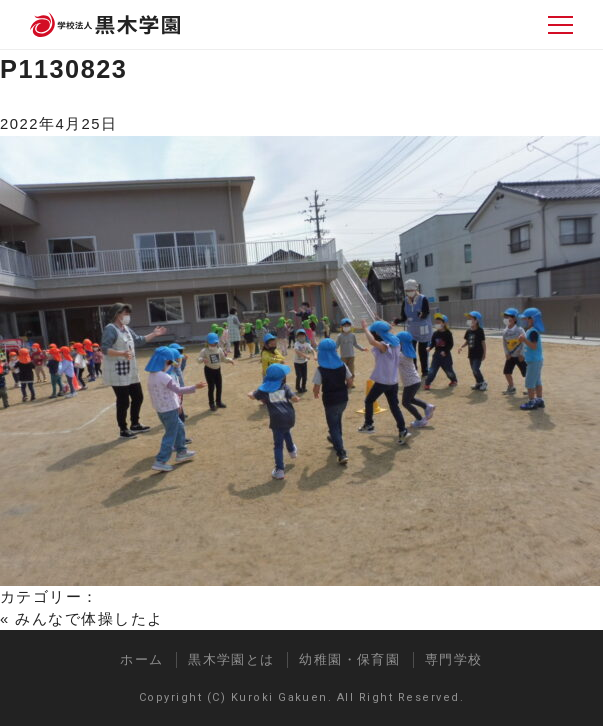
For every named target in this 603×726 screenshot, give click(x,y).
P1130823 (63, 69)
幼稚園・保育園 (349, 659)
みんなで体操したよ (89, 619)
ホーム (141, 659)
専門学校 (454, 659)
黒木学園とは (231, 659)
